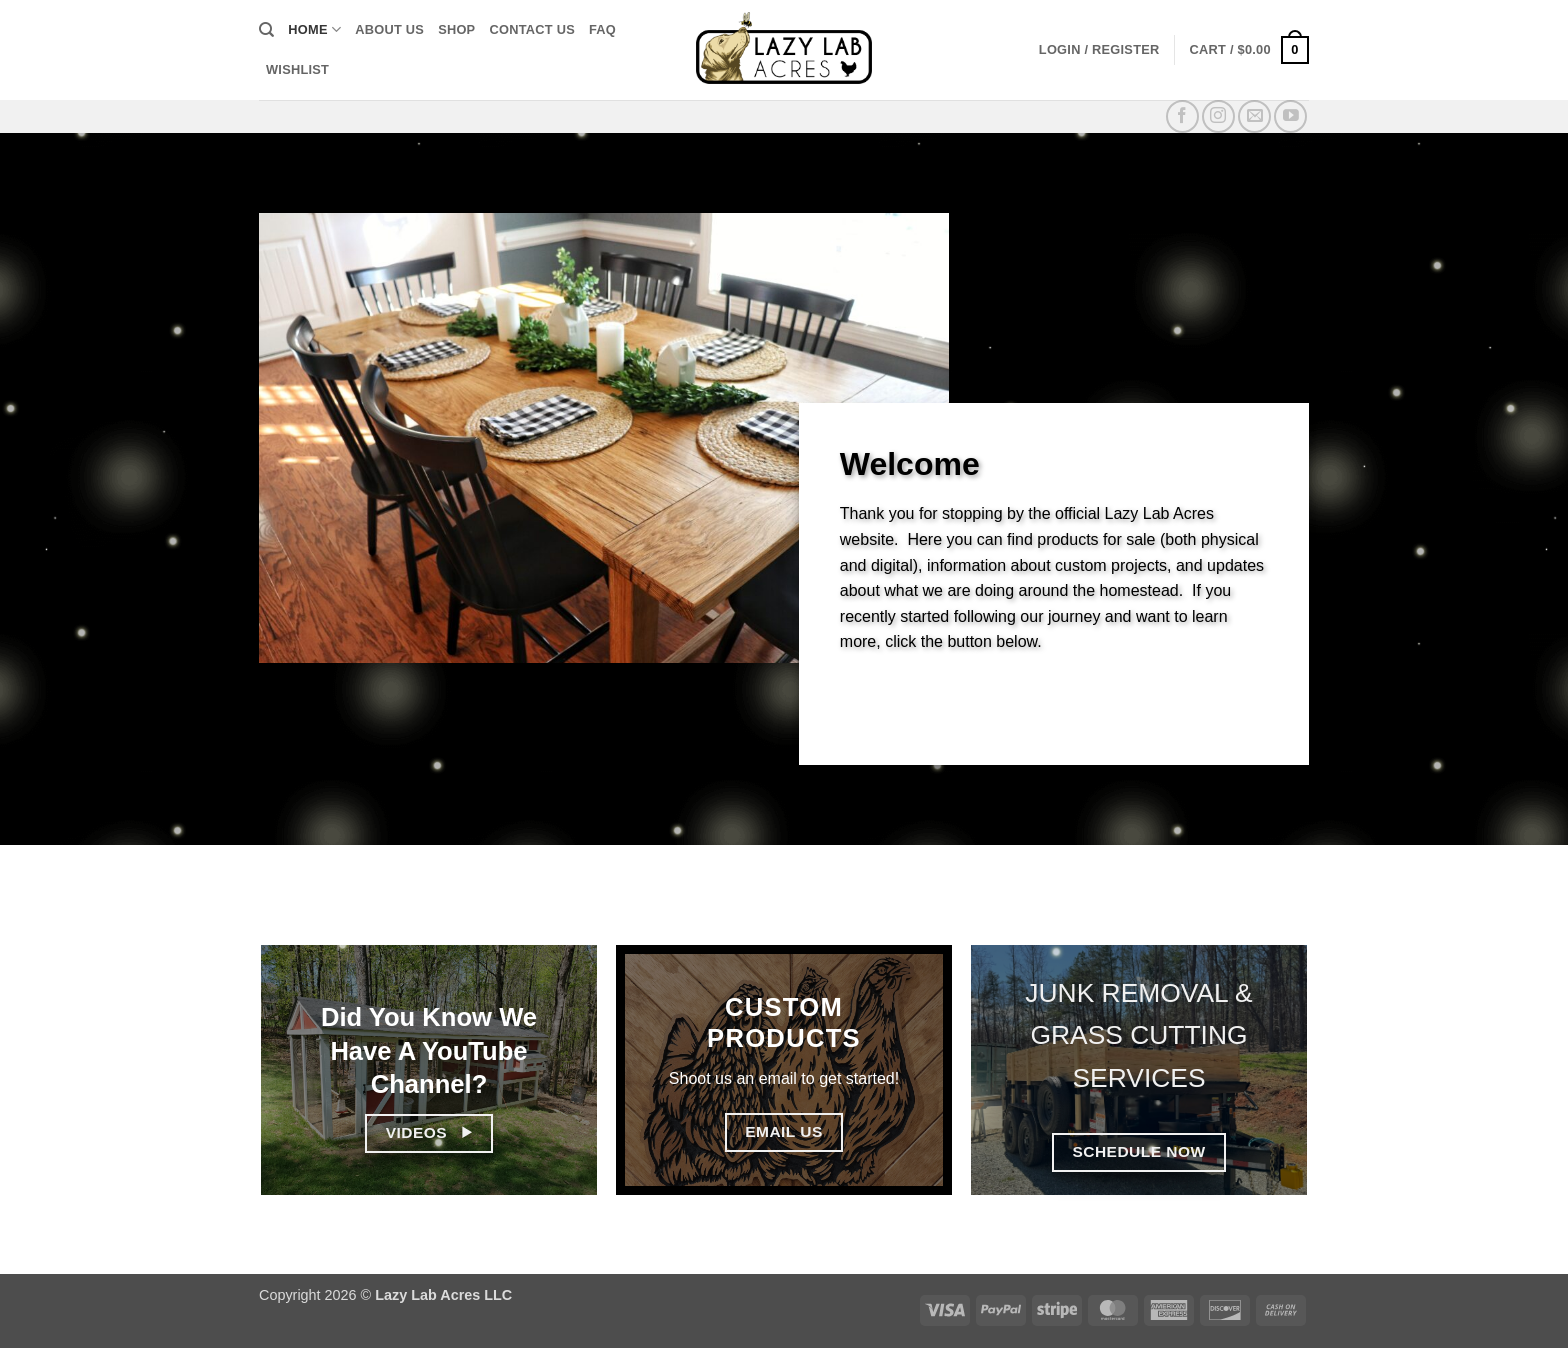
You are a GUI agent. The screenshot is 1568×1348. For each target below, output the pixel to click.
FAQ (602, 29)
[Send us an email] (1254, 116)
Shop (456, 29)
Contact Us (532, 29)
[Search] (266, 30)
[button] (1099, 50)
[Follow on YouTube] (1290, 116)
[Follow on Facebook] (1182, 116)
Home (314, 29)
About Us (389, 29)
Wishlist (297, 69)
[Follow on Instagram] (1218, 116)
